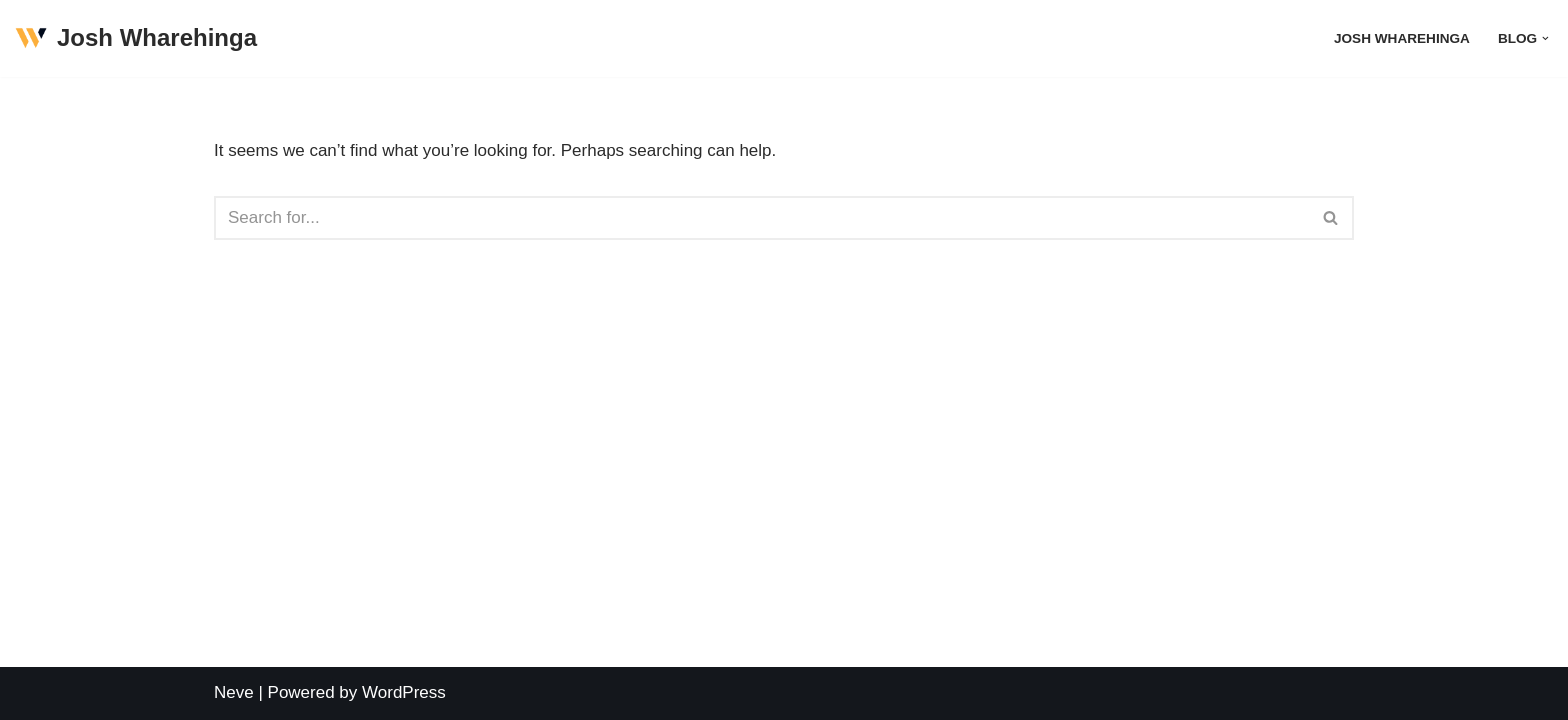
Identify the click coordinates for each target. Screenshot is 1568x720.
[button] (1545, 38)
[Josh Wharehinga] (136, 38)
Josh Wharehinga (1402, 38)
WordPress (404, 692)
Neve (234, 692)
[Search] (761, 218)
